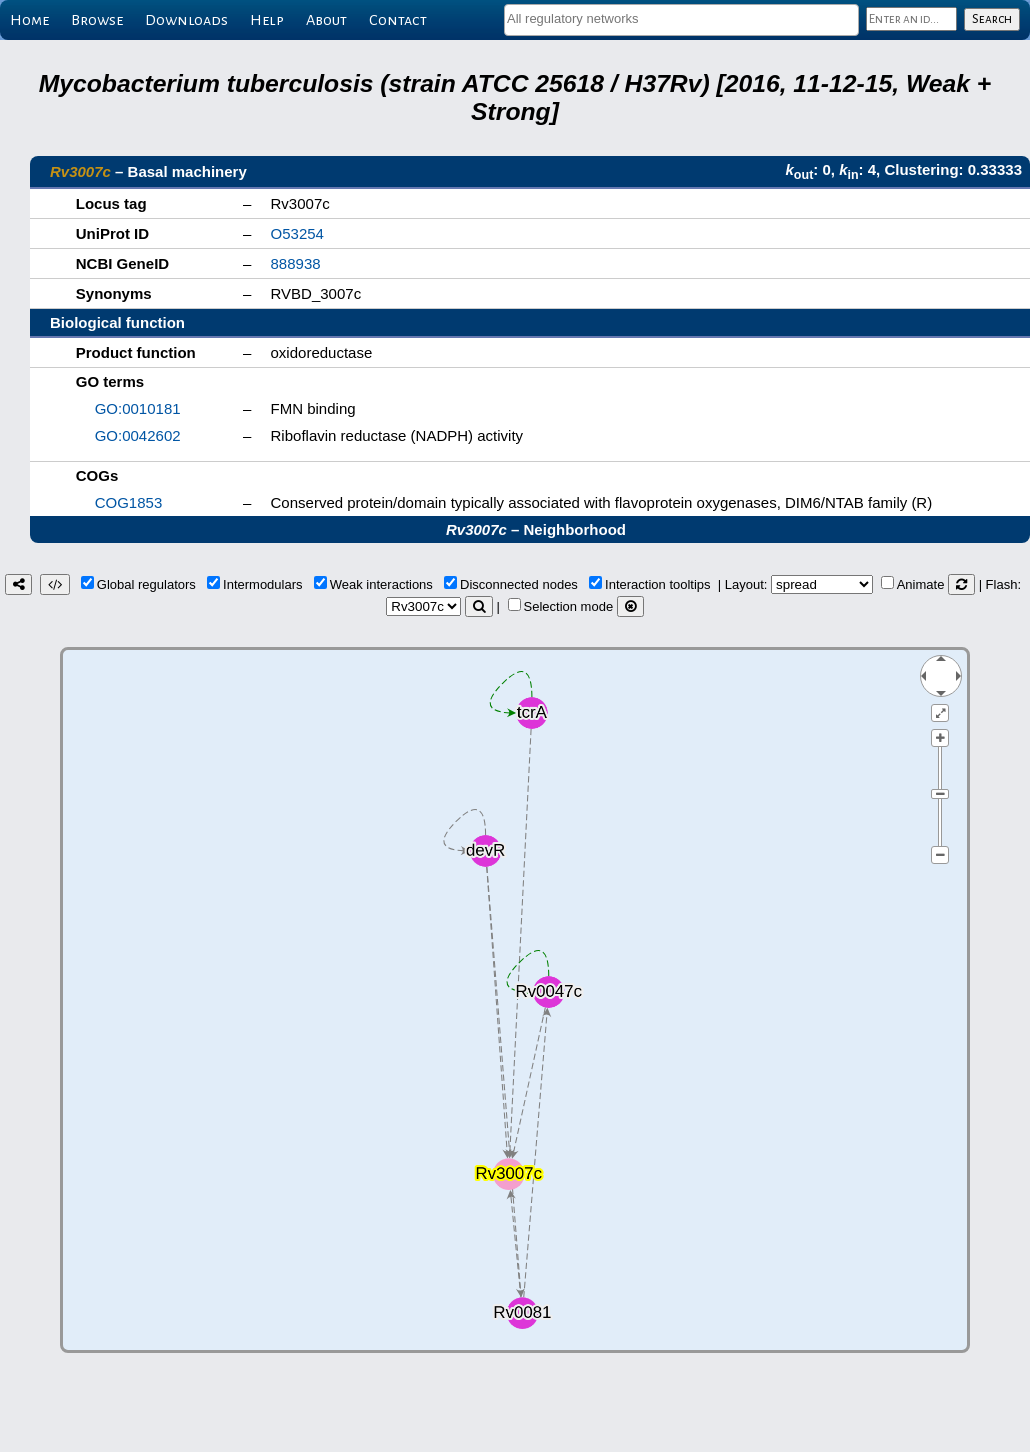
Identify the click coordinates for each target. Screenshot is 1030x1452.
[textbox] (681, 18)
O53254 (297, 233)
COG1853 (129, 502)
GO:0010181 (138, 408)
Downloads (186, 20)
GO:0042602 (138, 435)
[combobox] (681, 20)
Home (29, 20)
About (326, 20)
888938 (296, 263)
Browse (97, 20)
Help (267, 20)
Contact (398, 20)
